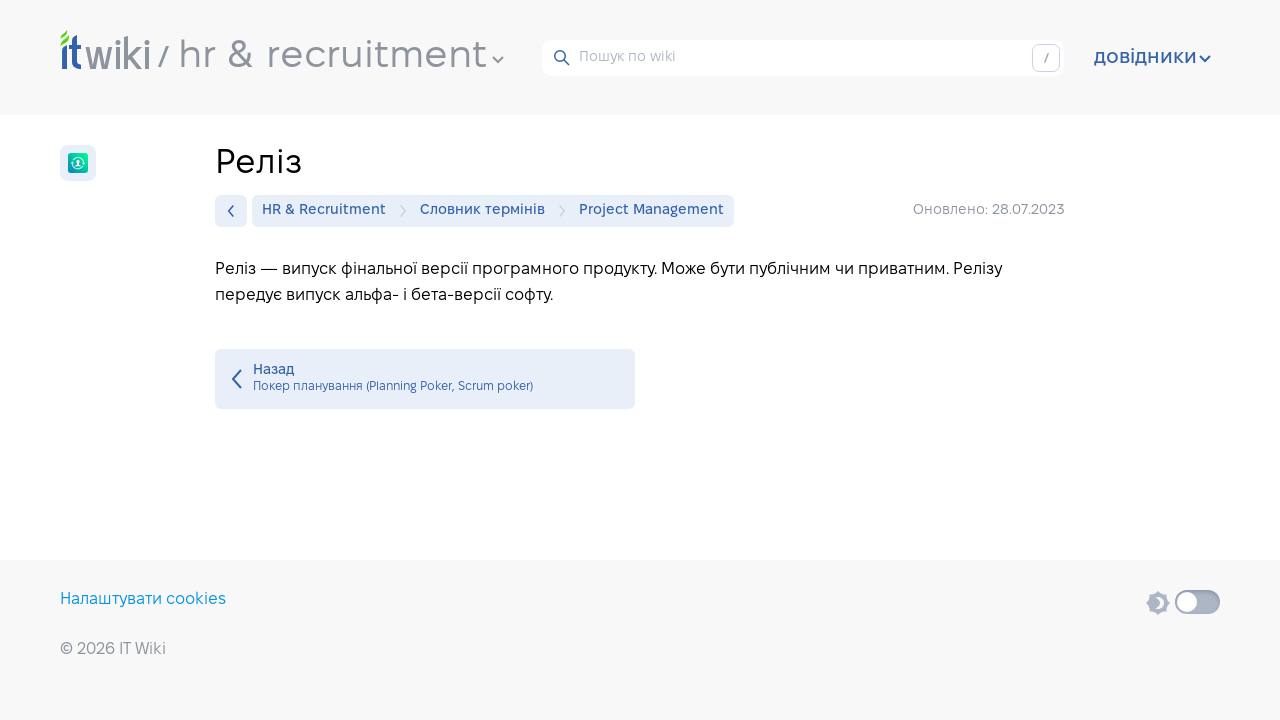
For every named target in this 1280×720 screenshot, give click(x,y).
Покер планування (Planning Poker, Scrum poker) (425, 379)
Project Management (651, 210)
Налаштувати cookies (143, 599)
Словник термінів (487, 211)
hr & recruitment (341, 57)
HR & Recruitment (329, 211)
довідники (1152, 58)
